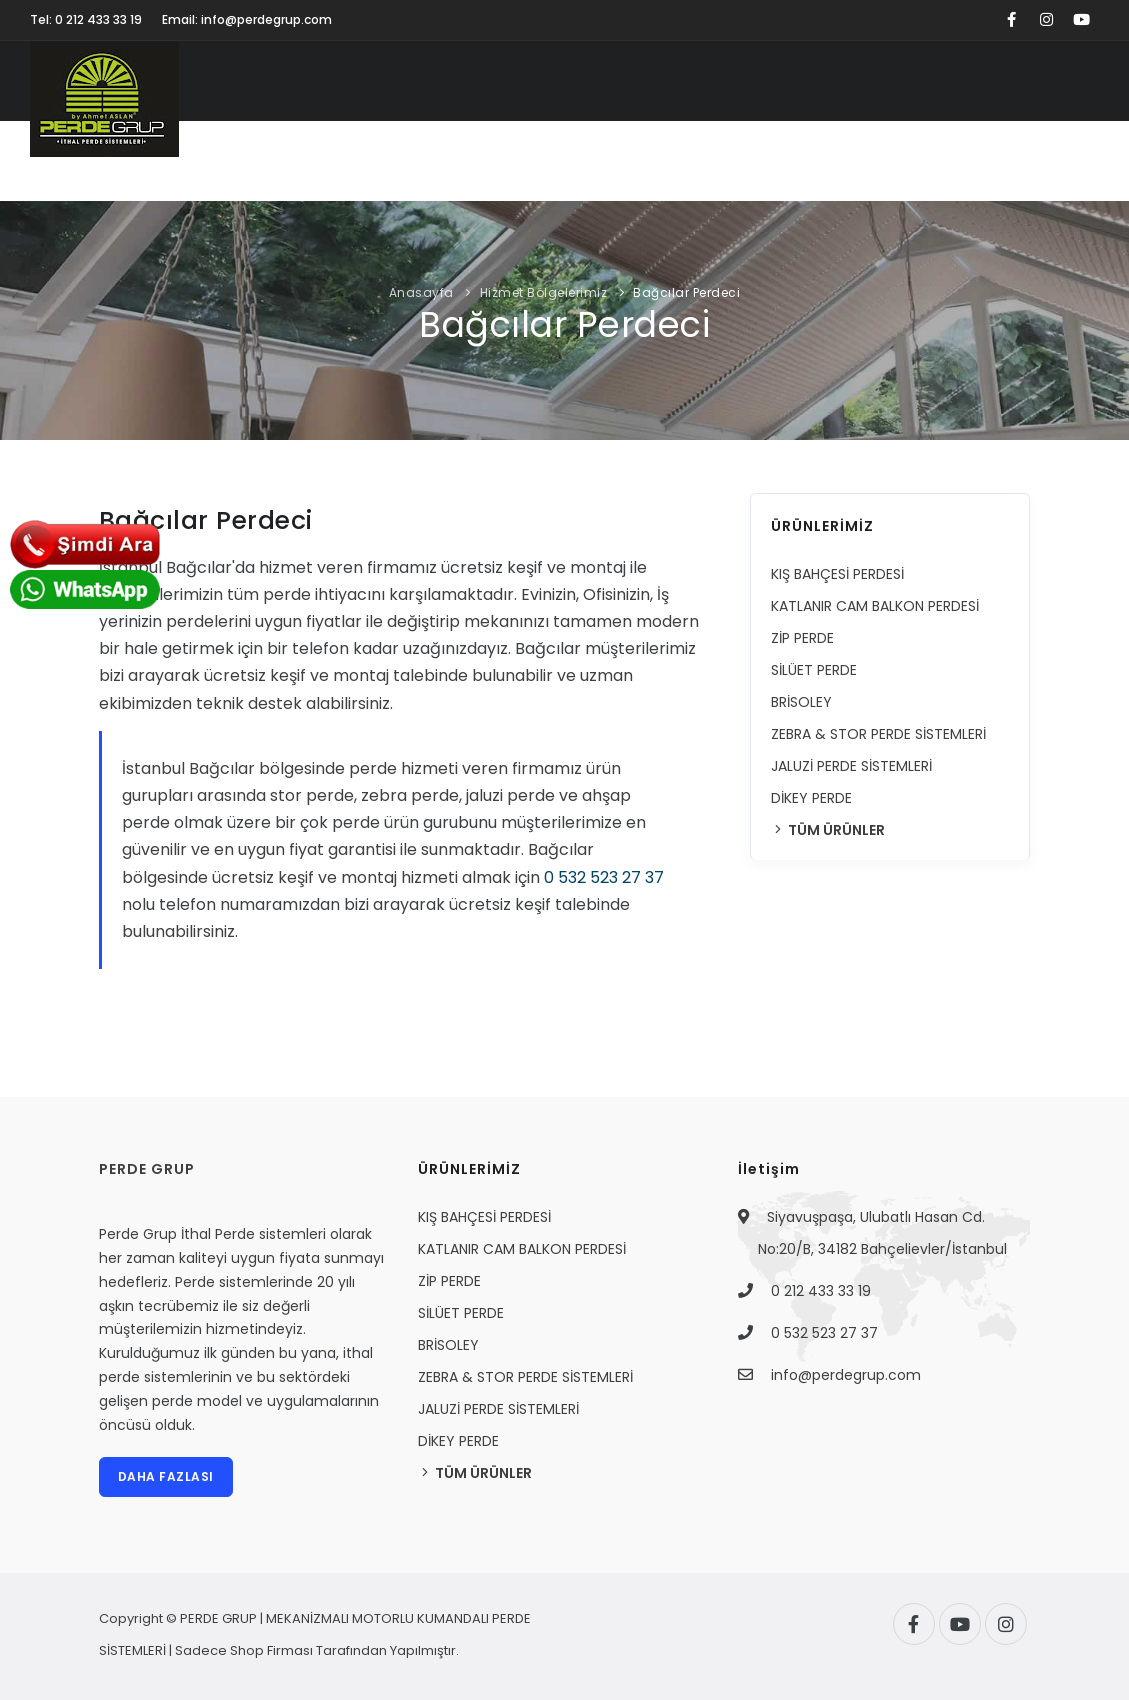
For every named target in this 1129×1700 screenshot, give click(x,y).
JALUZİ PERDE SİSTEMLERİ (851, 766)
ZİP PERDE (802, 638)
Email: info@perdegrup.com (247, 19)
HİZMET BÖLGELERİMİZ (930, 161)
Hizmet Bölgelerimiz (544, 292)
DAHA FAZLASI (166, 1476)
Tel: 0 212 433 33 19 (86, 19)
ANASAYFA (151, 161)
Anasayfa (421, 292)
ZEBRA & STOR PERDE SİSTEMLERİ (878, 734)
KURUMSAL (254, 161)
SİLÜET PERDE (814, 670)
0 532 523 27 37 (604, 877)
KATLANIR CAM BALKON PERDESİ (875, 606)
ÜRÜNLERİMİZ (365, 161)
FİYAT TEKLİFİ (715, 161)
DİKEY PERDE (811, 798)
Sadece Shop (219, 1650)
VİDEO (620, 161)
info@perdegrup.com (846, 1375)
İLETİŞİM (1060, 161)
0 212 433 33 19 (821, 1291)
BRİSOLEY (801, 702)
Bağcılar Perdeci (686, 292)
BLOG (806, 161)
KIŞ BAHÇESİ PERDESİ (837, 574)
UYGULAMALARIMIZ (504, 161)
